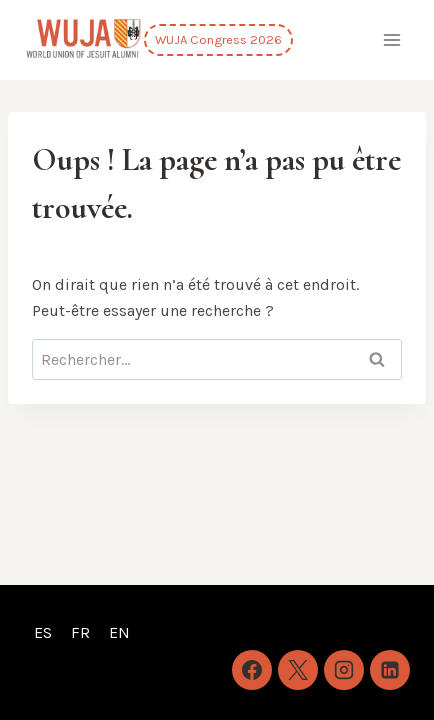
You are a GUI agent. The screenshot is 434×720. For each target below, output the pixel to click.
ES (43, 632)
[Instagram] (344, 670)
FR (80, 632)
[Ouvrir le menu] (391, 39)
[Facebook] (252, 670)
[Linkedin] (390, 670)
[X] (298, 670)
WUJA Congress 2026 (218, 39)
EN (119, 632)
